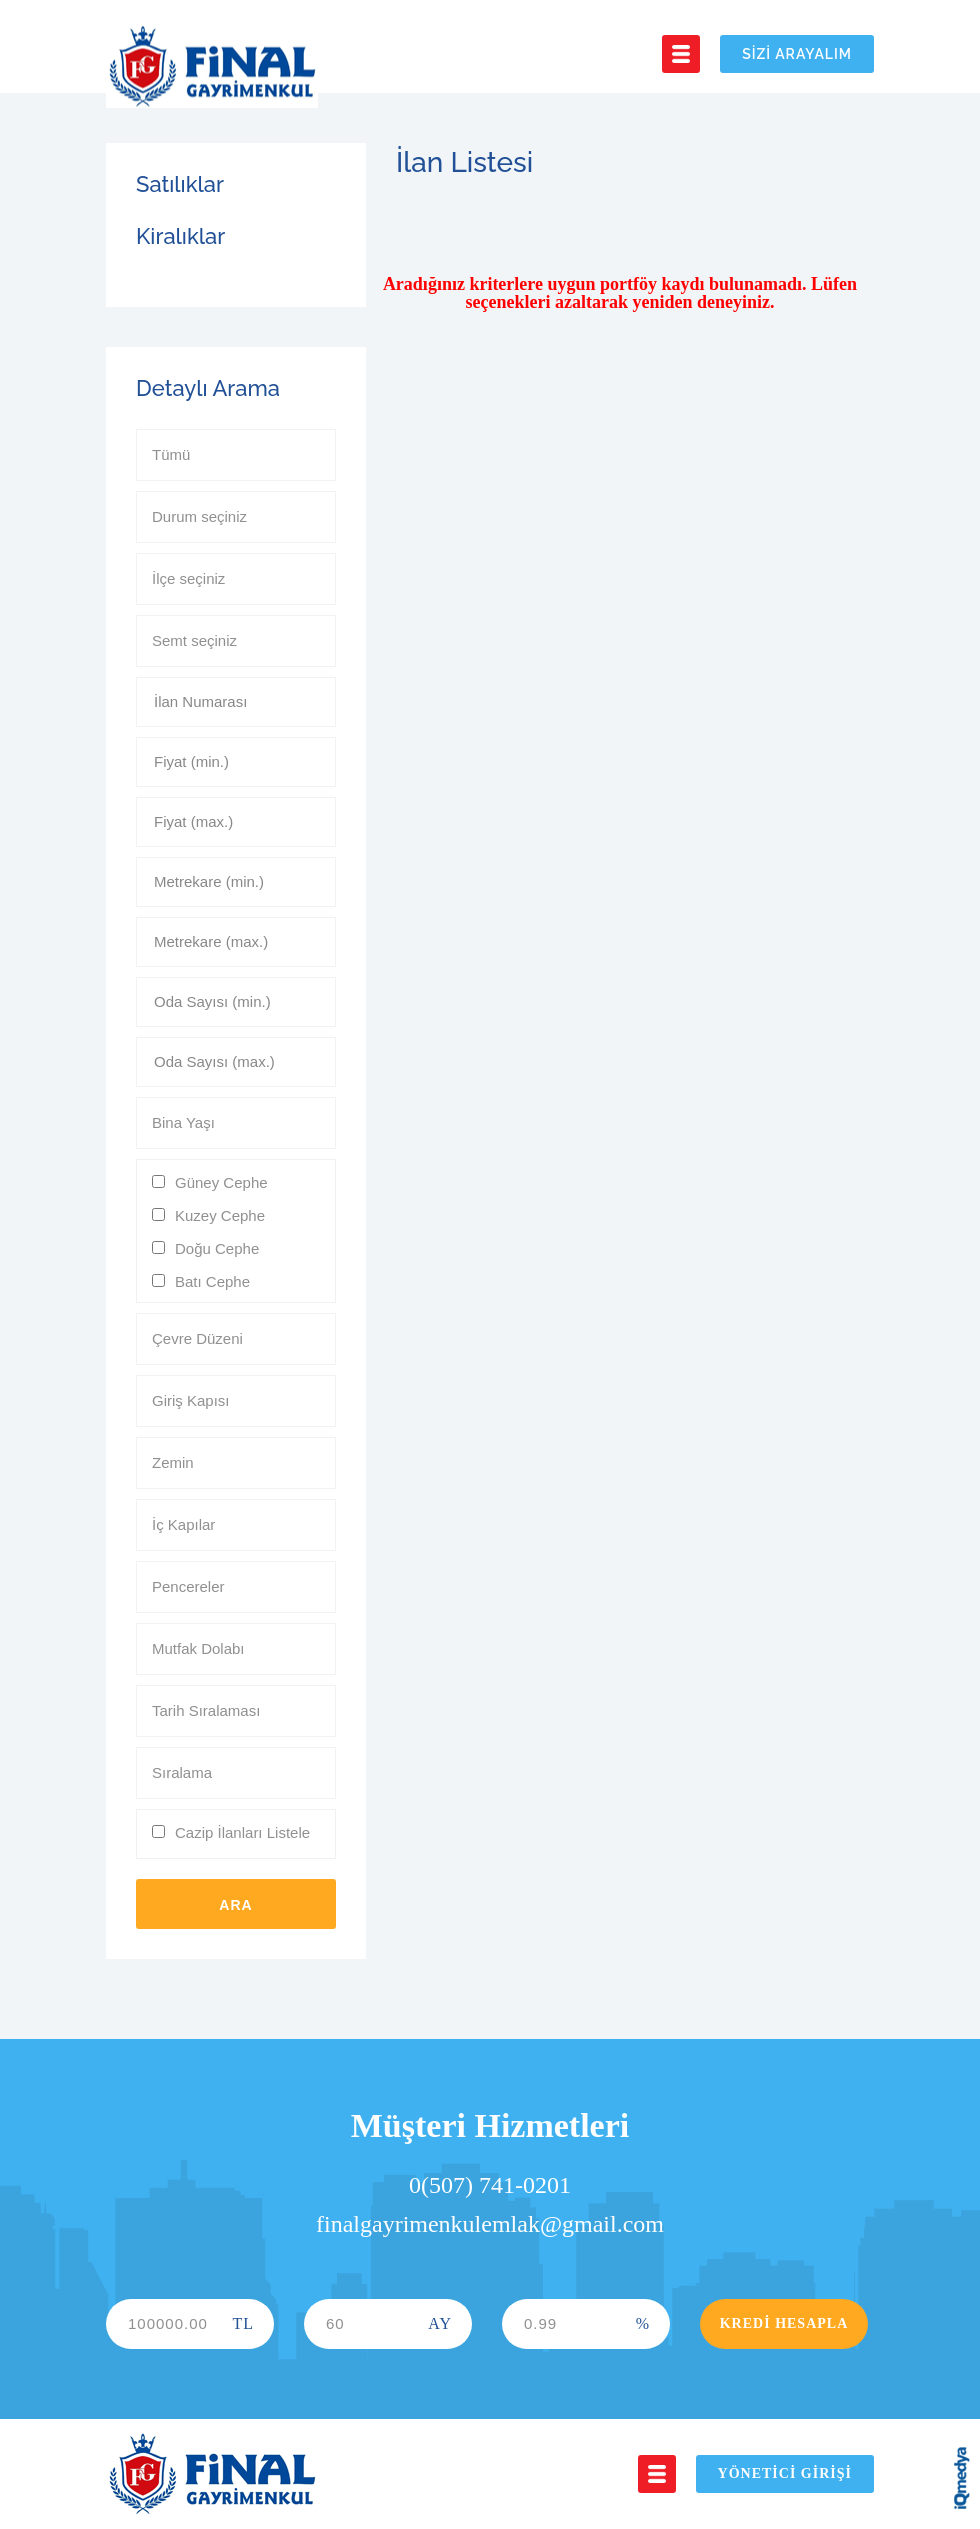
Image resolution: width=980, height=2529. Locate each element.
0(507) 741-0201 (490, 2185)
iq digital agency (962, 2478)
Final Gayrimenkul (212, 67)
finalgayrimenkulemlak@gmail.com (490, 2224)
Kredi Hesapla (784, 2323)
